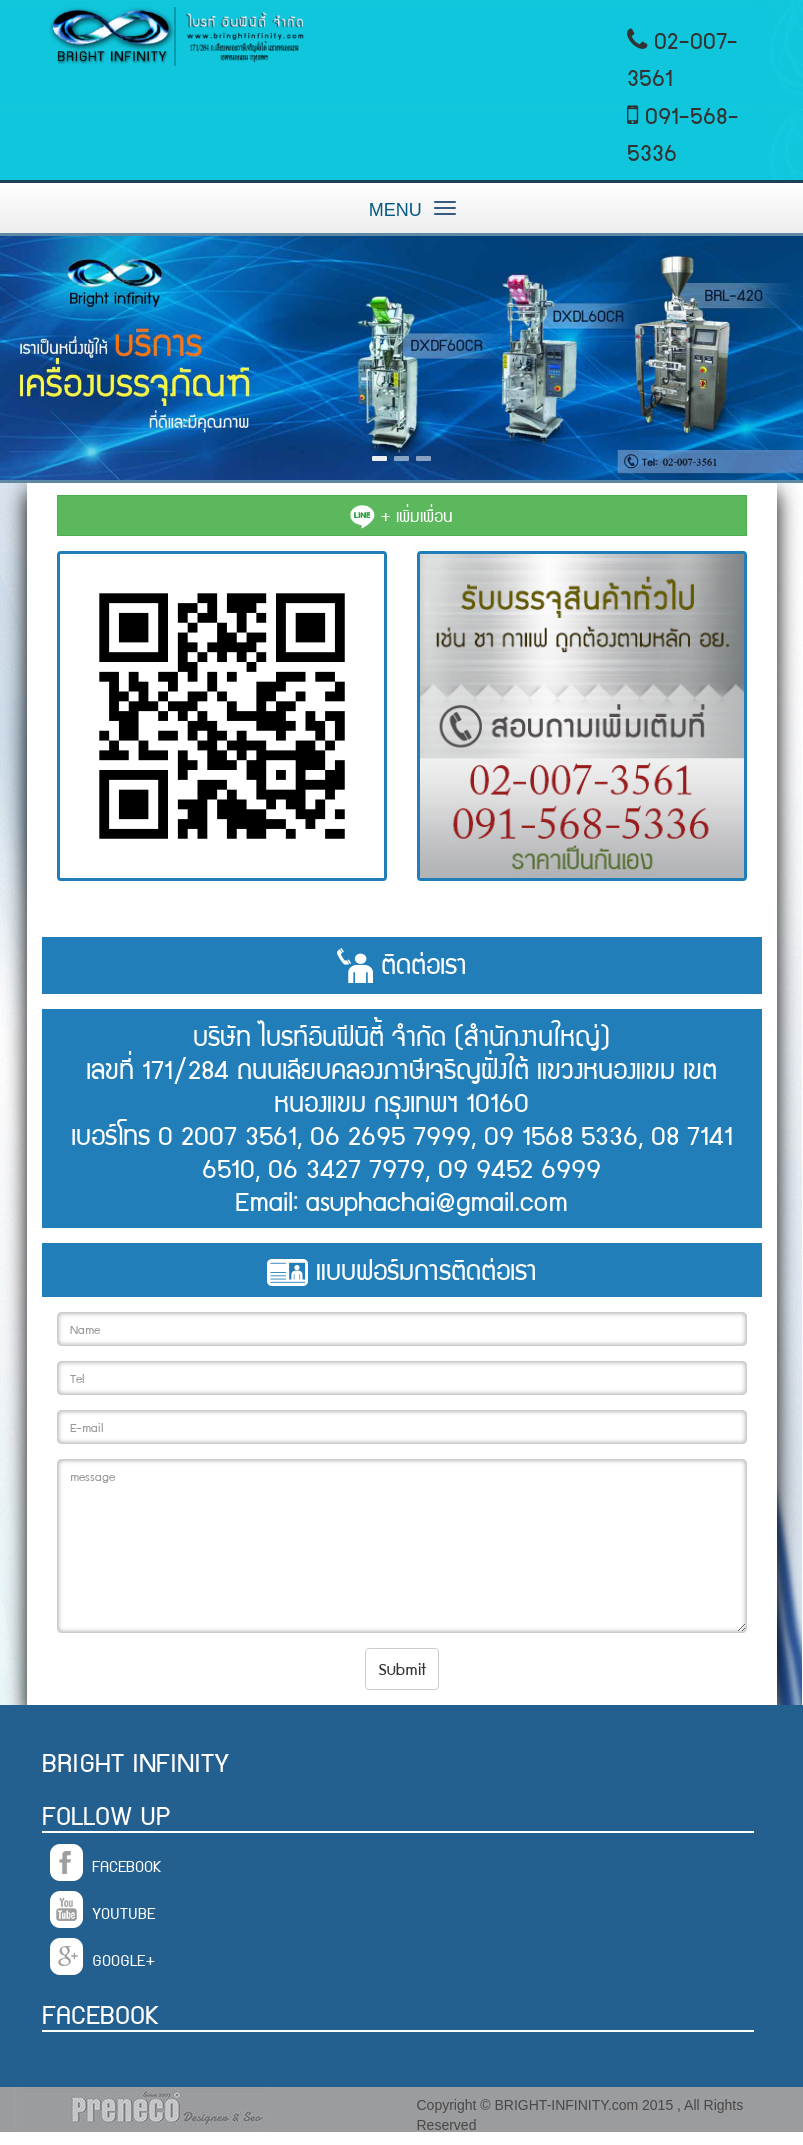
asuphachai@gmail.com (437, 1200)
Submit (402, 1668)
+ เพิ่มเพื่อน (401, 515)
